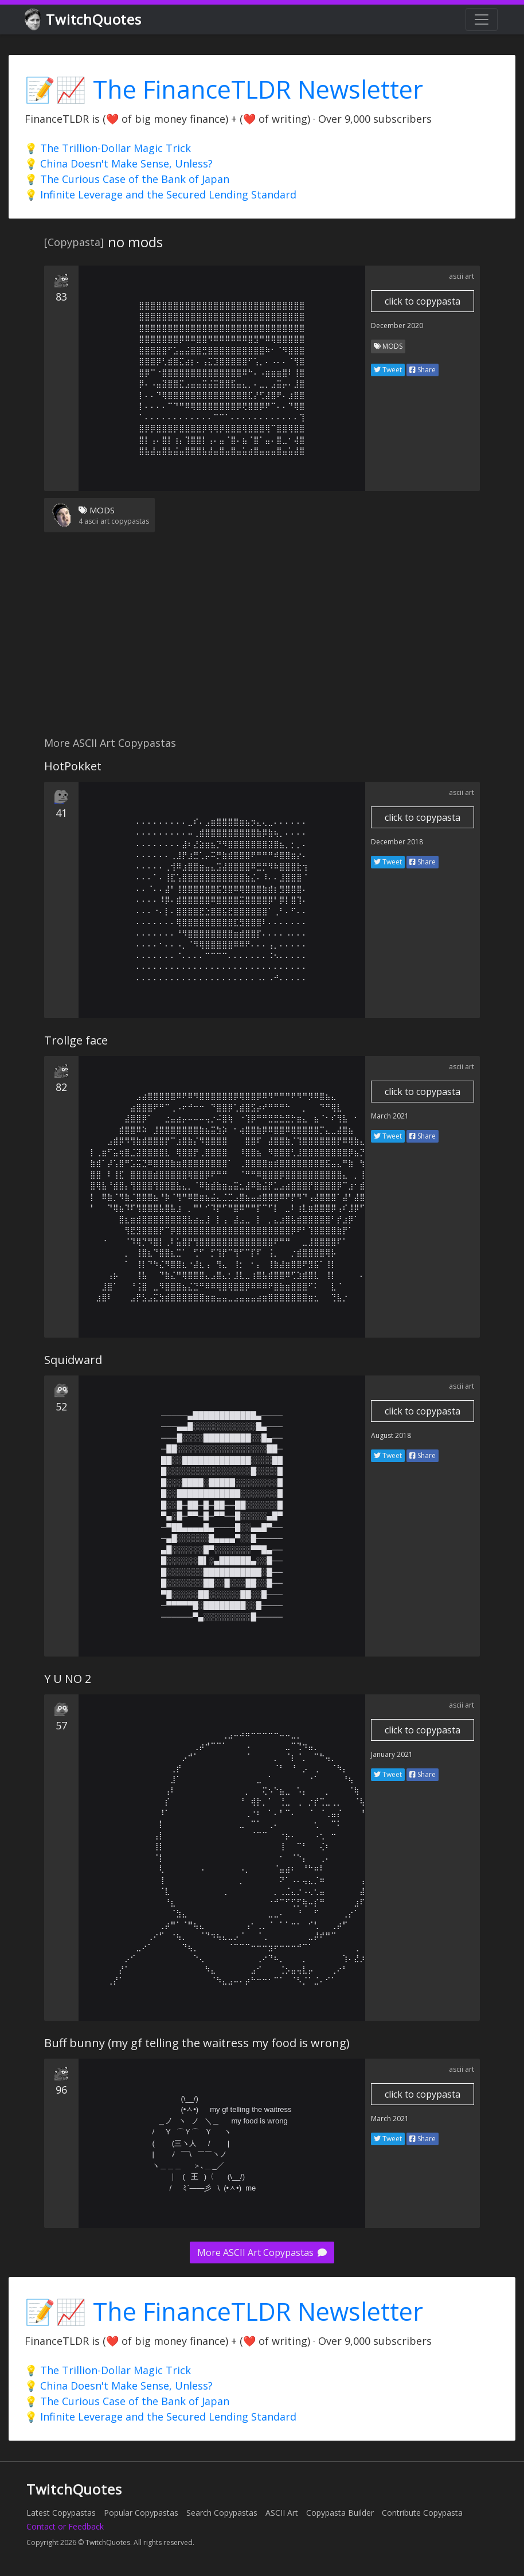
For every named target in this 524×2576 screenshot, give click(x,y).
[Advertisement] (262, 641)
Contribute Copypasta (422, 2512)
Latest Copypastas (61, 2512)
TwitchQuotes (84, 20)
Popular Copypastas (141, 2512)
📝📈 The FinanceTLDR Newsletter (224, 89)
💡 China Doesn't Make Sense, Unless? (119, 163)
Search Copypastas (221, 2512)
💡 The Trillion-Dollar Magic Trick (108, 148)
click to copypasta (422, 301)
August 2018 (391, 1435)
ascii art (461, 276)
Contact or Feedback (65, 2526)
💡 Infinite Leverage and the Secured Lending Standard (160, 194)
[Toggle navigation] (482, 19)
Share (422, 370)
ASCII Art (281, 2512)
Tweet (388, 370)
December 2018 (397, 842)
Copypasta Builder (340, 2512)
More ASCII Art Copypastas (262, 2252)
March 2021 (390, 1116)
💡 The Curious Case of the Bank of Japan (127, 179)
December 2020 (397, 325)
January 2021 (392, 1754)
